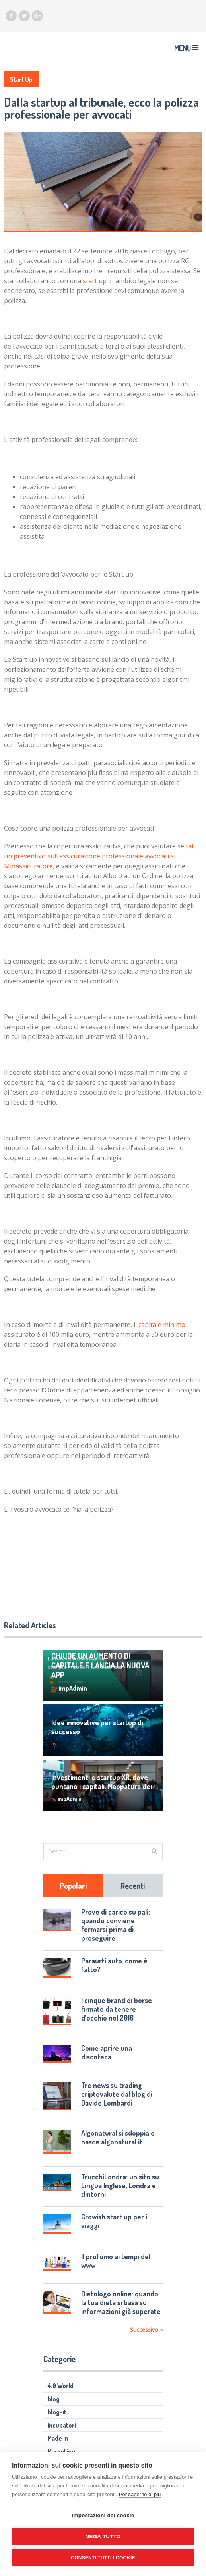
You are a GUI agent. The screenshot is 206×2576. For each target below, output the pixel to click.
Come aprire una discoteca (106, 2052)
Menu (182, 48)
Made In (57, 2438)
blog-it (56, 2412)
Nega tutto (103, 2536)
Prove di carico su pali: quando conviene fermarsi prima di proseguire (115, 1924)
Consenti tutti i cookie (103, 2558)
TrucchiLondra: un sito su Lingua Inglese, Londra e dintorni (120, 2185)
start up (95, 280)
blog (53, 2399)
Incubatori (61, 2425)
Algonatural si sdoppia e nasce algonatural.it (118, 2137)
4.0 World (60, 2386)
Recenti (132, 1885)
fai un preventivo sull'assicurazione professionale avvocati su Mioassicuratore (98, 856)
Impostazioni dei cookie (103, 2515)
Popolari (73, 1885)
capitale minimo (161, 1324)
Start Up (21, 79)
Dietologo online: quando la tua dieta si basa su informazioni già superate (121, 2302)
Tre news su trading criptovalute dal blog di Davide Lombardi (116, 2094)
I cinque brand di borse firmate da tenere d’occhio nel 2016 (116, 2009)
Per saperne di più (140, 2494)
